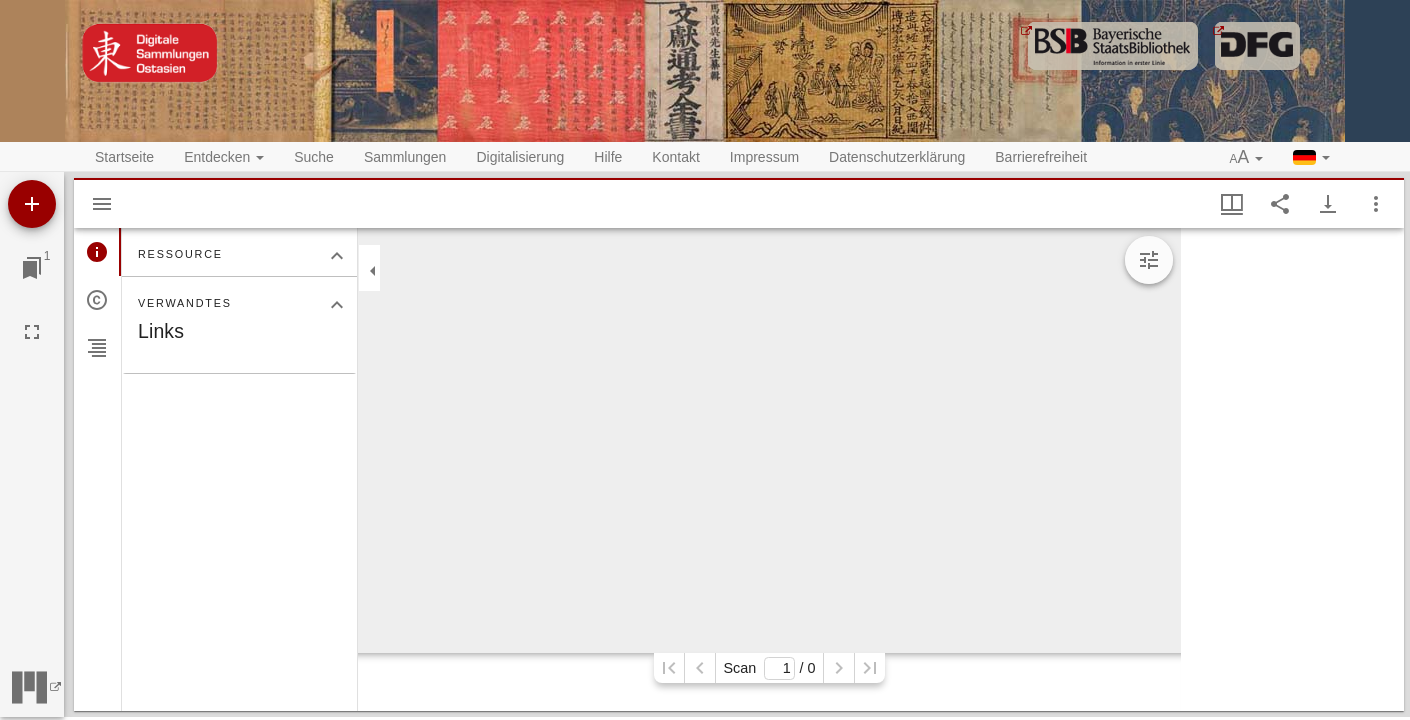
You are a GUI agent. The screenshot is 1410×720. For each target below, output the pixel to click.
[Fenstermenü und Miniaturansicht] (1232, 204)
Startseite (124, 157)
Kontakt (675, 157)
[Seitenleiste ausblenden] (102, 204)
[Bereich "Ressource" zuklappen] (337, 256)
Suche (314, 157)
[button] (1247, 158)
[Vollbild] (32, 332)
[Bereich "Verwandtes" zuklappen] (337, 305)
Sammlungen (405, 157)
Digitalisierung (520, 157)
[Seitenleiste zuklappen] (373, 271)
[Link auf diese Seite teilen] (1280, 204)
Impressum (764, 157)
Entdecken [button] (224, 157)
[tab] (97, 252)
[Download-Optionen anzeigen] (1328, 204)
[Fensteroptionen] (1376, 204)
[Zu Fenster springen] (32, 268)
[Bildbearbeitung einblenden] (1149, 260)
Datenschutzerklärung (897, 157)
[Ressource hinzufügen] (32, 204)
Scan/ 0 (769, 668)
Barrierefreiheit (1041, 157)
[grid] (1292, 469)
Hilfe (608, 157)
